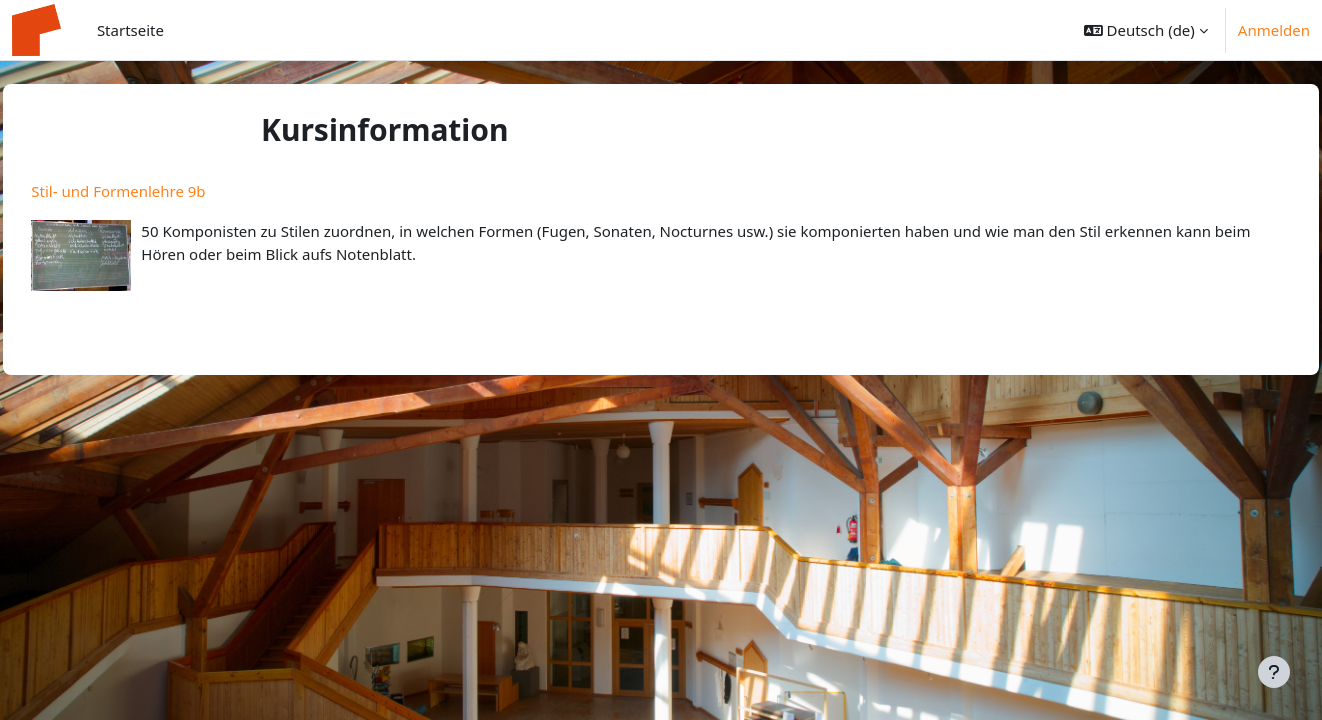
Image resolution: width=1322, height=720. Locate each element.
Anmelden (1274, 30)
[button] (1146, 30)
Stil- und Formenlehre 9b (163, 191)
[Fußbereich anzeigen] (1274, 672)
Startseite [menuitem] (130, 30)
